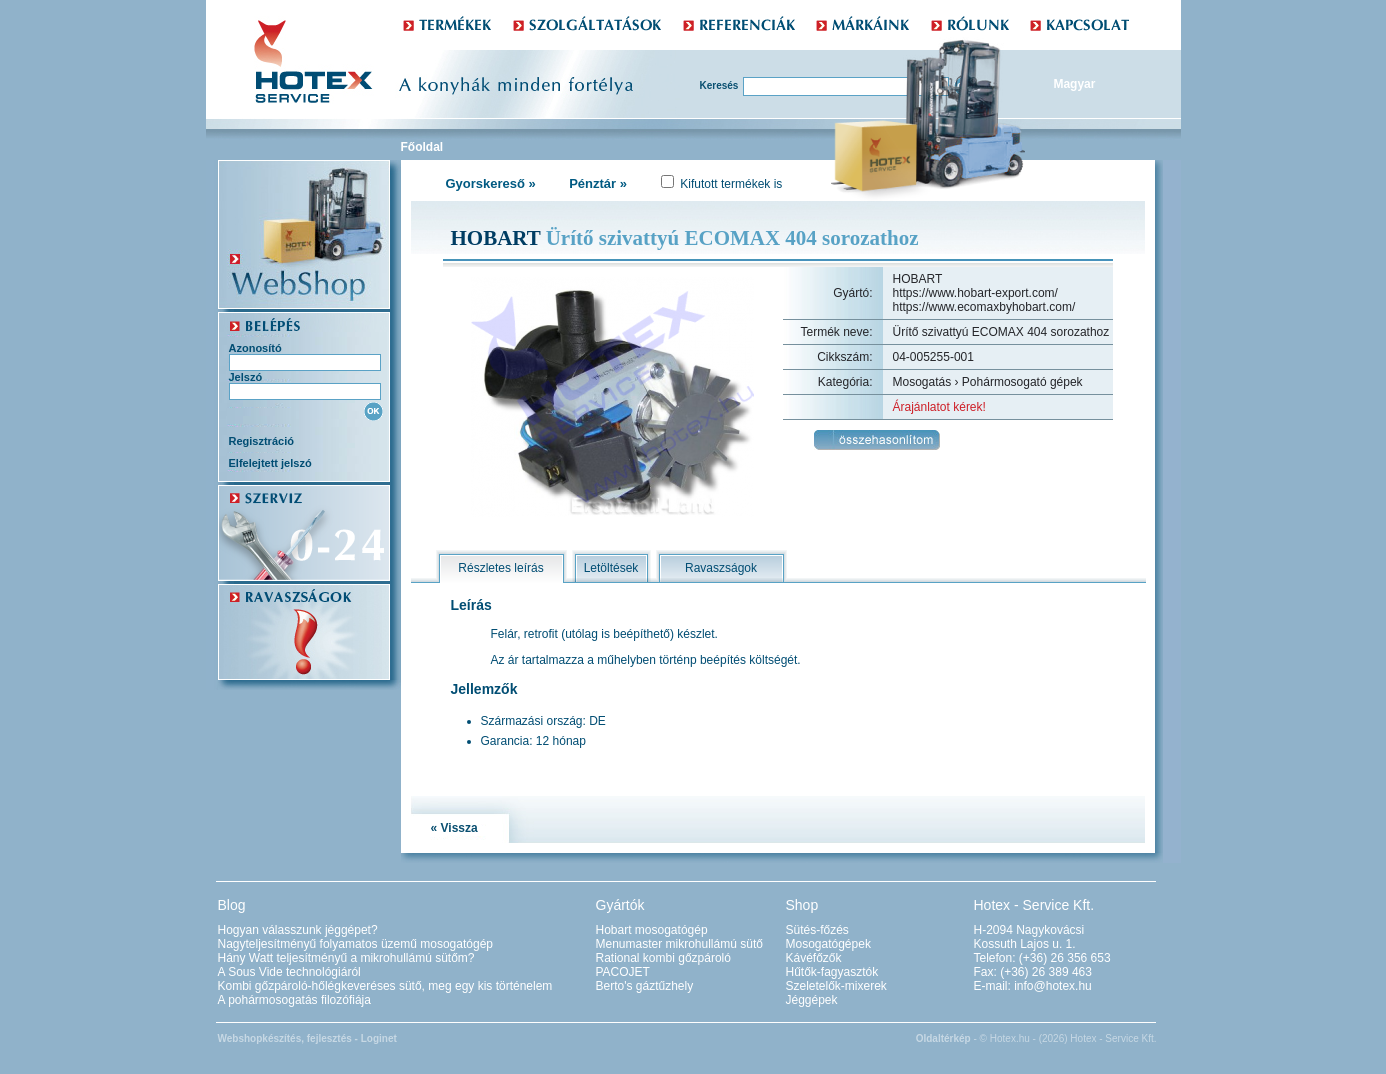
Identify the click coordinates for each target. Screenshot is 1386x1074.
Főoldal (422, 147)
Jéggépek (812, 1000)
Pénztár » (598, 183)
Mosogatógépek (828, 944)
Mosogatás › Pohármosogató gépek (988, 382)
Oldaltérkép (943, 1038)
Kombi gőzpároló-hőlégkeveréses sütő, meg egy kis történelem (385, 986)
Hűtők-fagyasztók (832, 972)
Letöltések (611, 568)
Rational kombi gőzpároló (663, 958)
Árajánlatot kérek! (939, 407)
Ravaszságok (721, 568)
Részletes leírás (500, 568)
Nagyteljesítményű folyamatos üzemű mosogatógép (355, 944)
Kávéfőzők (814, 958)
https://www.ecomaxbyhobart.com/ (984, 307)
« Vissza (454, 828)
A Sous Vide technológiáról (289, 972)
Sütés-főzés (817, 930)
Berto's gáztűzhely (645, 986)
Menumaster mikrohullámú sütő (679, 944)
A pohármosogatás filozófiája (294, 1000)
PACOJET (623, 972)
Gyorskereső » (491, 183)
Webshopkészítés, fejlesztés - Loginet (307, 1038)
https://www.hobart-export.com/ (975, 293)
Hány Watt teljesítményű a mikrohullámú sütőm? (346, 958)
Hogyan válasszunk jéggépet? (298, 930)
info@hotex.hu (1053, 986)
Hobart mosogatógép (652, 930)
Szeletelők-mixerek (836, 986)
